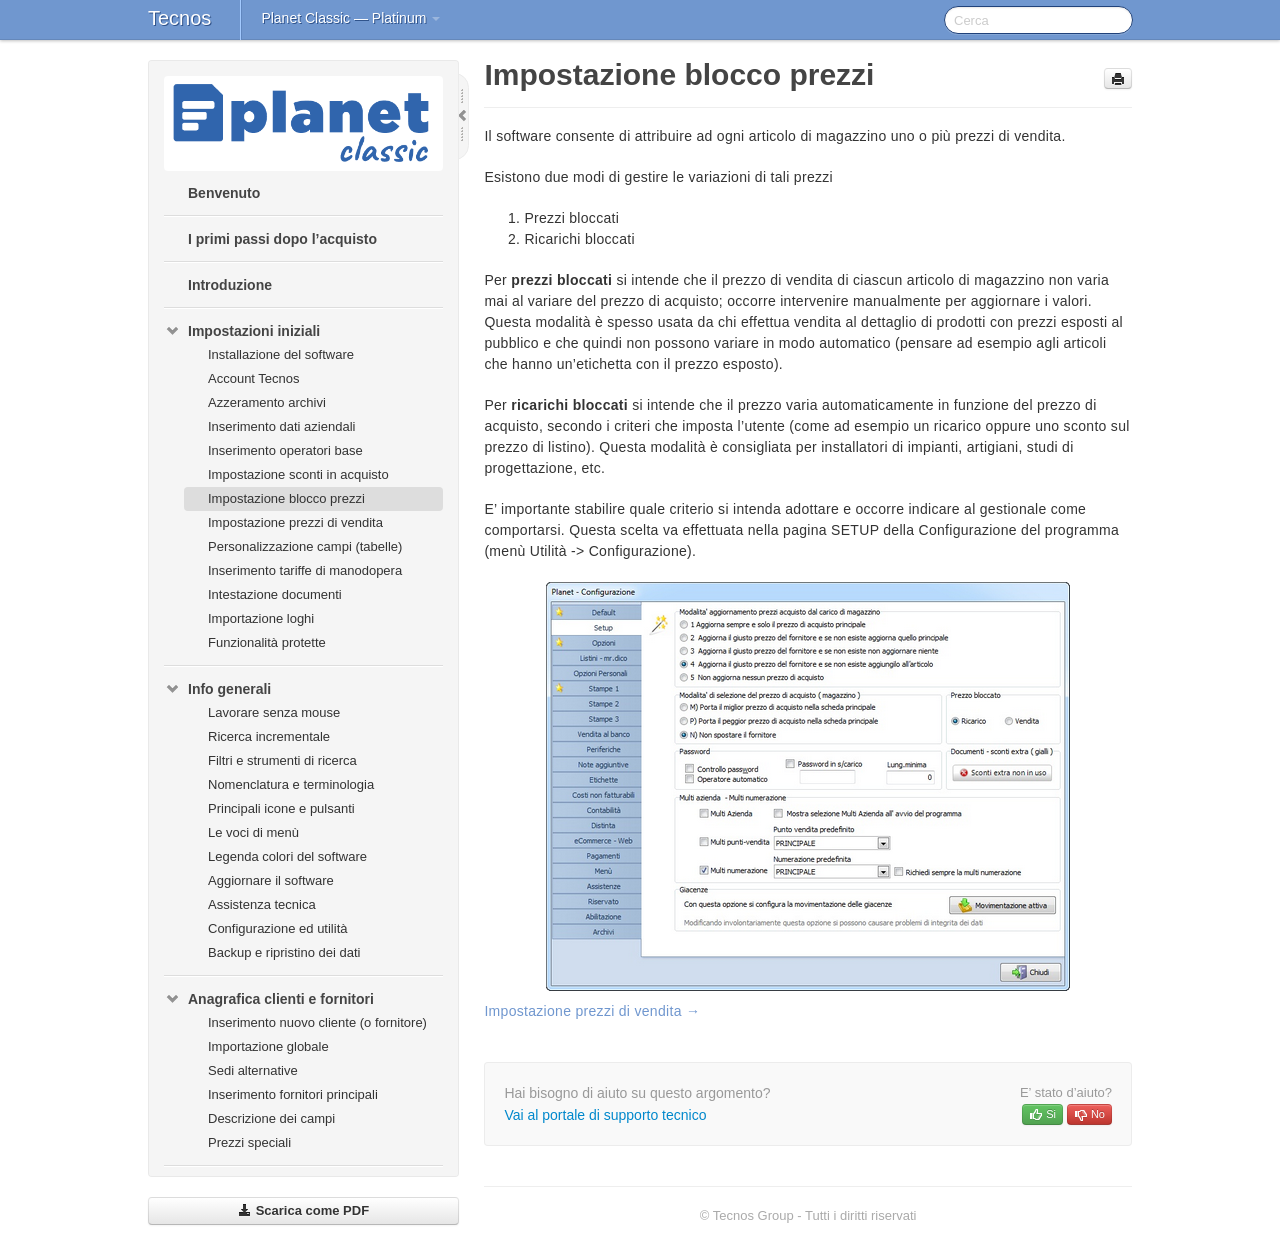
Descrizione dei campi (271, 1118)
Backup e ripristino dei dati (284, 952)
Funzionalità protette (267, 642)
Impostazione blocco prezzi (286, 498)
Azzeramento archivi (267, 402)
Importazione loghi (261, 618)
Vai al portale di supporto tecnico (605, 1115)
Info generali (217, 689)
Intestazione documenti (275, 594)
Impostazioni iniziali (242, 331)
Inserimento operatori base (285, 450)
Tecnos (179, 18)
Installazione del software (281, 354)
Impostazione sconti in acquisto (298, 474)
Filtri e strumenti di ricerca (282, 760)
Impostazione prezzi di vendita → (592, 1011)
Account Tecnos (254, 378)
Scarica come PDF (303, 1210)
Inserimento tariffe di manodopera (305, 570)
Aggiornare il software (271, 880)
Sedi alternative (253, 1070)
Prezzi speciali (249, 1142)
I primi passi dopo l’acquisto (282, 239)
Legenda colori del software (287, 856)
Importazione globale (268, 1046)
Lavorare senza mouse (274, 712)
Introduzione (230, 285)
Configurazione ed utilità (277, 928)
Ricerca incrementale (269, 736)
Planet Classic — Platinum (350, 18)
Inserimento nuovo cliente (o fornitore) (317, 1022)
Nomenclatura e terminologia (291, 784)
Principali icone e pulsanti (281, 808)
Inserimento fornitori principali (293, 1094)
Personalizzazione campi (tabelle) (305, 546)
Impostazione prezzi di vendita (295, 522)
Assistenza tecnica (262, 904)
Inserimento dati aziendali (281, 426)
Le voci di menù (253, 832)
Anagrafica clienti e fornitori (269, 999)
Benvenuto (224, 193)
